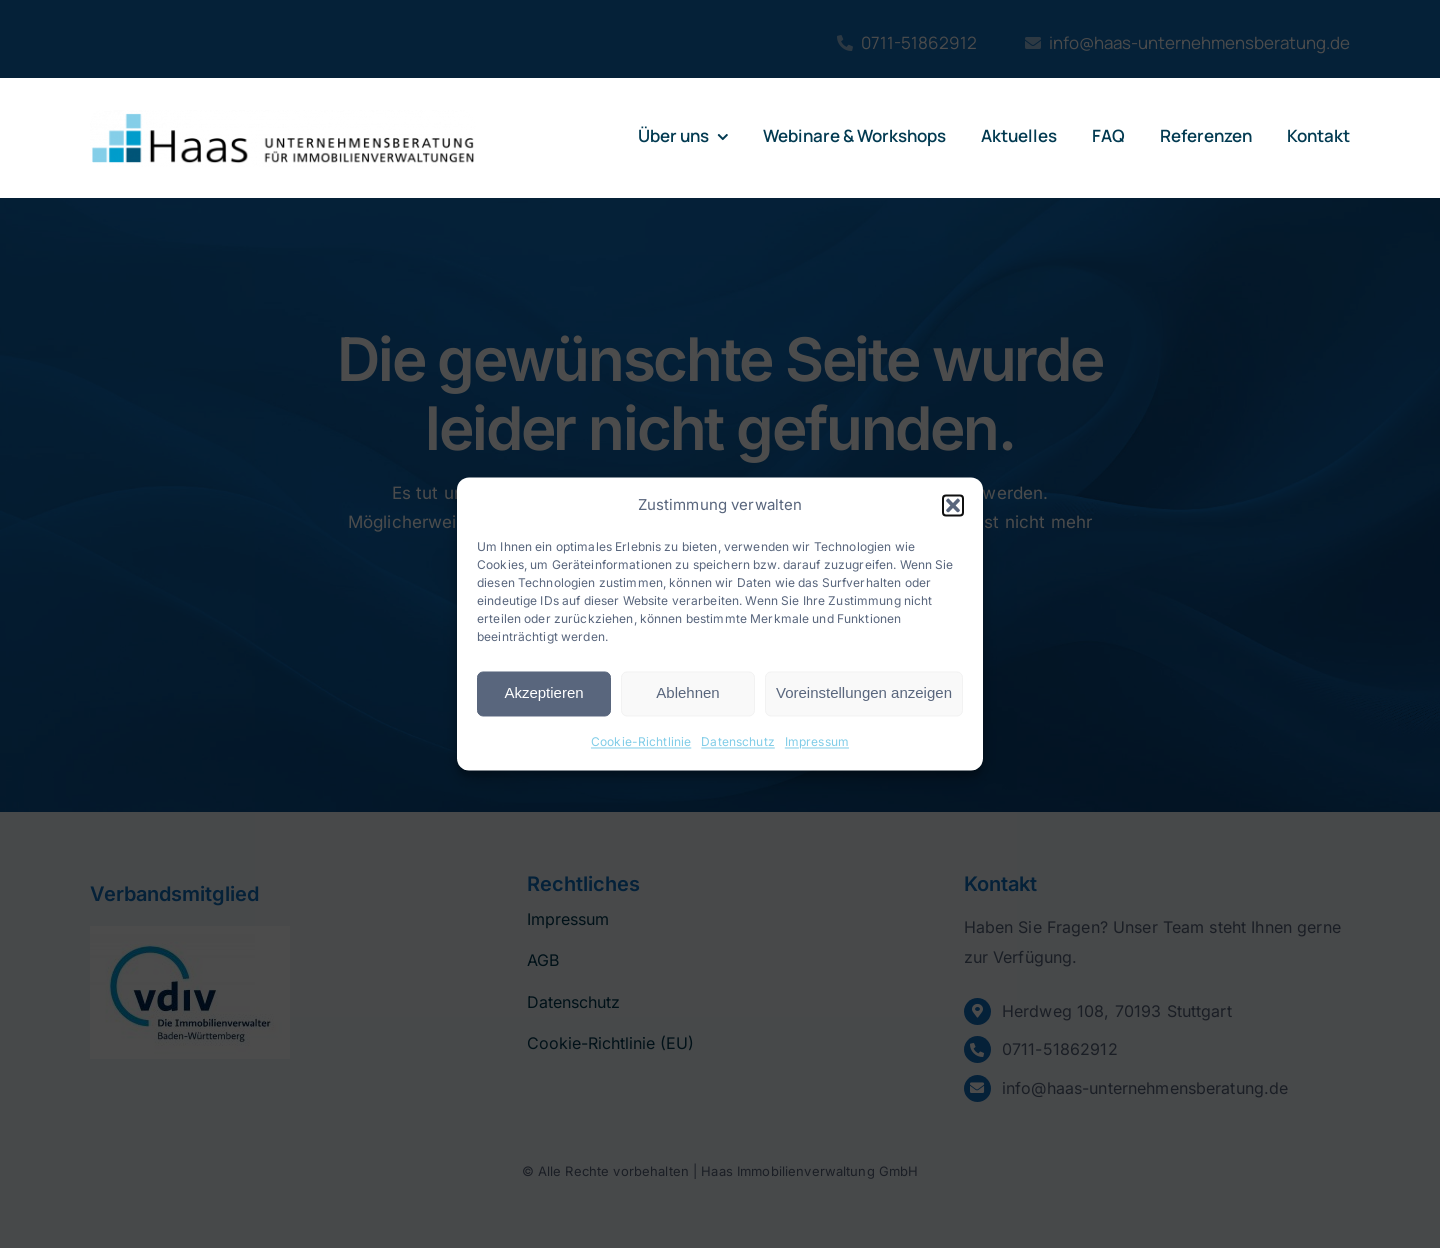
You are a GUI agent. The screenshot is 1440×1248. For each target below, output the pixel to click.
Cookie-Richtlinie (641, 741)
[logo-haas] (283, 118)
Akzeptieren (543, 693)
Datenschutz (738, 741)
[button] (953, 505)
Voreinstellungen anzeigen (864, 693)
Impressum (817, 741)
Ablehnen (687, 693)
